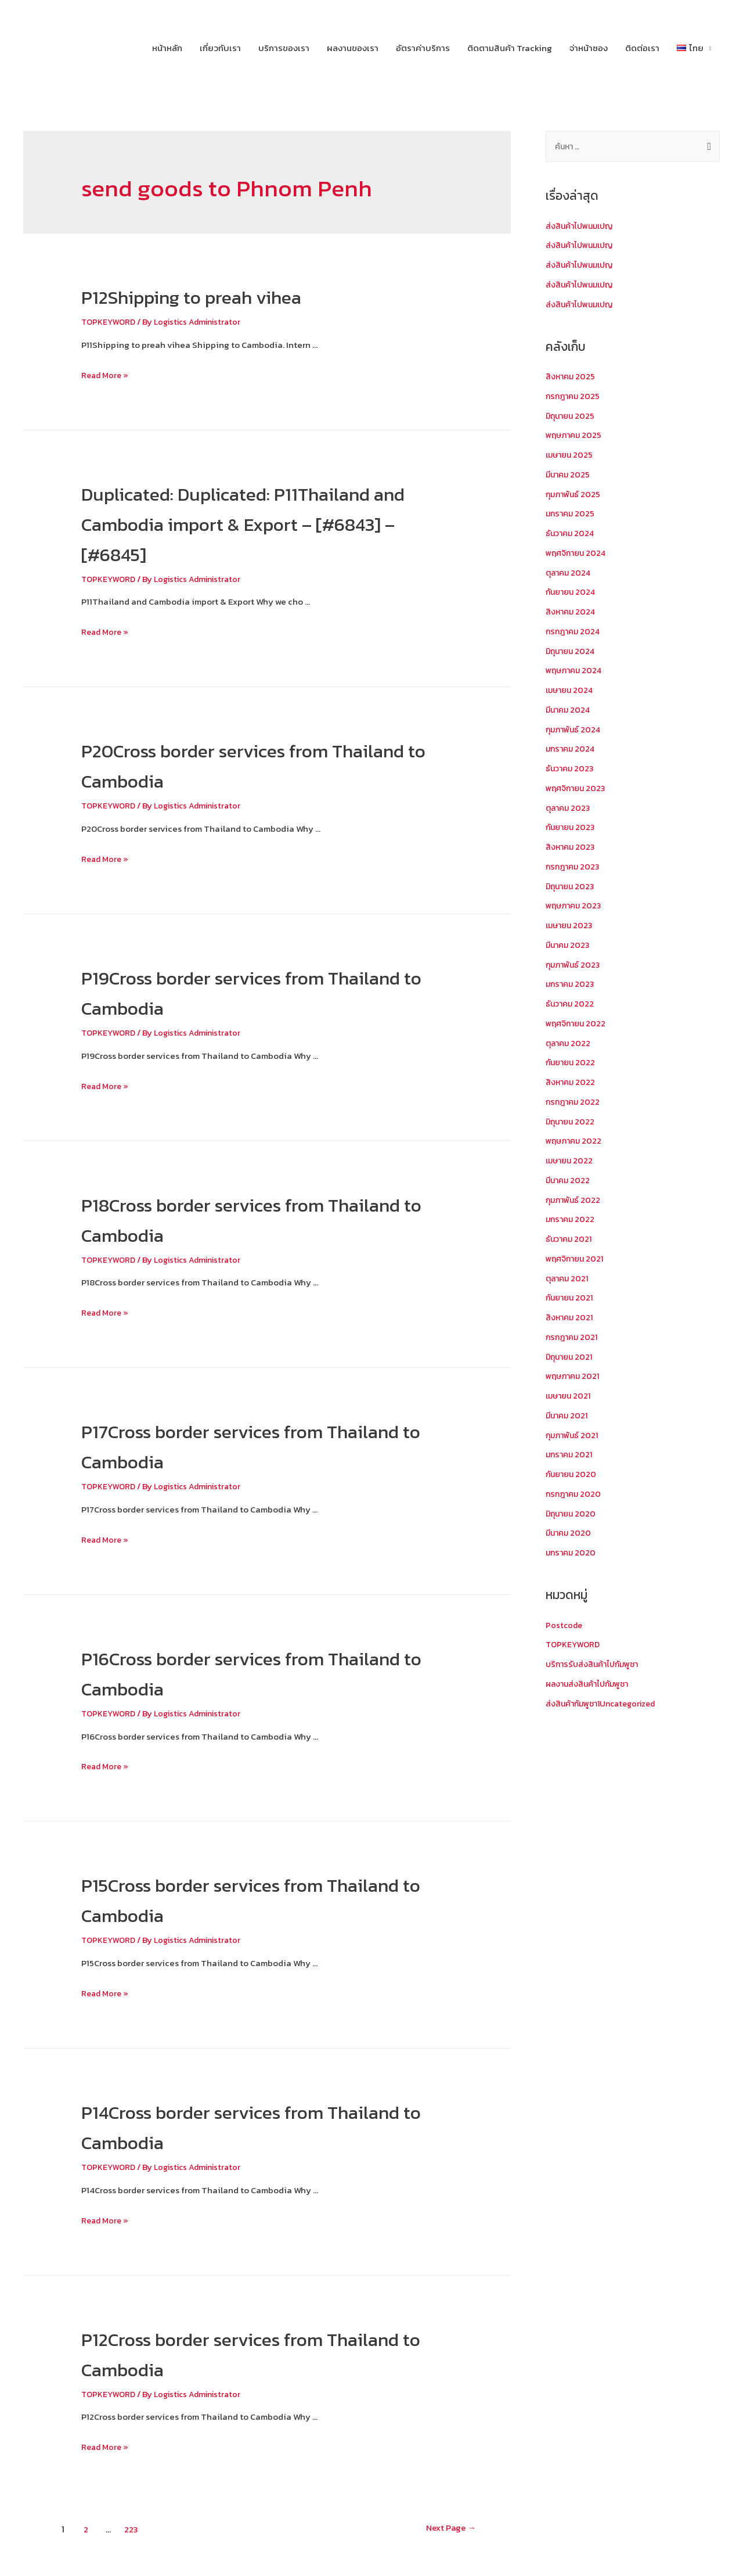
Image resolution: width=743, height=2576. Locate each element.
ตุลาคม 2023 (569, 809)
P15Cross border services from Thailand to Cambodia (238, 1898)
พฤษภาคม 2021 (575, 1377)
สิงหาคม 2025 (572, 378)
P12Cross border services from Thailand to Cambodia (238, 2352)
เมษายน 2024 (571, 691)
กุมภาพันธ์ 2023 (575, 966)
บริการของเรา (283, 48)
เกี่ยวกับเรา (220, 48)
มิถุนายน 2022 (572, 1123)
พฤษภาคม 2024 (576, 671)
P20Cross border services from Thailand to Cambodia (242, 764)
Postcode (565, 1626)
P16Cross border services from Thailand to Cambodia (239, 1672)
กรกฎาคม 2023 (574, 868)
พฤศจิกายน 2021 (577, 1260)
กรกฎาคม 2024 (575, 632)
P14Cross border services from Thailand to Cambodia (238, 2125)
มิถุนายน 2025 (572, 417)
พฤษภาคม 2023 (575, 907)
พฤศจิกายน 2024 (578, 554)
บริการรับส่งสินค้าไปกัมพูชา (596, 1665)
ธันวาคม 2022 (571, 1005)
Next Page (440, 2529)
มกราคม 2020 (572, 1554)
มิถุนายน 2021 (571, 1358)
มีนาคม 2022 (569, 1181)
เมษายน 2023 (571, 926)
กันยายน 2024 (572, 593)
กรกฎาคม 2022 (574, 1103)
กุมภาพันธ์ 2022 (575, 1201)
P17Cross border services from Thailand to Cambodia (238, 1445)
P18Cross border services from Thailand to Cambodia (239, 1218)
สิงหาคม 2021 (571, 1318)
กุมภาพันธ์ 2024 (575, 731)
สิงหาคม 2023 (572, 848)
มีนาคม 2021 (568, 1417)
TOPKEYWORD (109, 321)
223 (133, 2529)
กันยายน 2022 (572, 1063)
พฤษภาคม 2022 (575, 1142)
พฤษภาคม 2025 (575, 436)
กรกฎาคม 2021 (573, 1338)
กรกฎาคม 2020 (575, 1495)
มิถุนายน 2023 (572, 887)
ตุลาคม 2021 (568, 1280)
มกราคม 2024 (572, 750)
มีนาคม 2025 (569, 476)
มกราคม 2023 (571, 985)
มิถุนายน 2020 (572, 1515)
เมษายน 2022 (571, 1162)
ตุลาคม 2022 (569, 1044)
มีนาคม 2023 (569, 946)
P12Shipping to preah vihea (225, 295)
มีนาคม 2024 (569, 711)
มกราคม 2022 (571, 1220)
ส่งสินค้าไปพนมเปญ (583, 227)
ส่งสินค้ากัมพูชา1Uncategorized (607, 1705)
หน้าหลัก (167, 48)
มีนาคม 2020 (570, 1534)
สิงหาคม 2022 (572, 1083)
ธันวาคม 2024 (571, 534)
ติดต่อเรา (642, 48)
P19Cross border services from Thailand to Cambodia (239, 991)
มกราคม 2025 (571, 515)
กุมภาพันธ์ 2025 (575, 495)
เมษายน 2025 (571, 456)
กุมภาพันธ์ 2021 (574, 1436)
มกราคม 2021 (571, 1456)
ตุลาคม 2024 (570, 574)
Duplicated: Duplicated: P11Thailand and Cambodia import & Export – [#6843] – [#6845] (261, 522)
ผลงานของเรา (352, 48)
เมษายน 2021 (570, 1397)
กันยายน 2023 (572, 828)
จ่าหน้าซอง (588, 48)
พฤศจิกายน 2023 (577, 789)
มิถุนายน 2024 (572, 652)
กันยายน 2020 (573, 1475)
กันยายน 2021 (571, 1299)
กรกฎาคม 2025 (574, 397)
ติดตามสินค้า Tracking (509, 48)
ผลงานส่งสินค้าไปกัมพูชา (591, 1685)
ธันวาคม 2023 (571, 770)
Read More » (106, 375)
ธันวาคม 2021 (570, 1240)
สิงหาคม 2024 (572, 613)
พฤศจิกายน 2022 (577, 1025)
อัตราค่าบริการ (423, 48)
